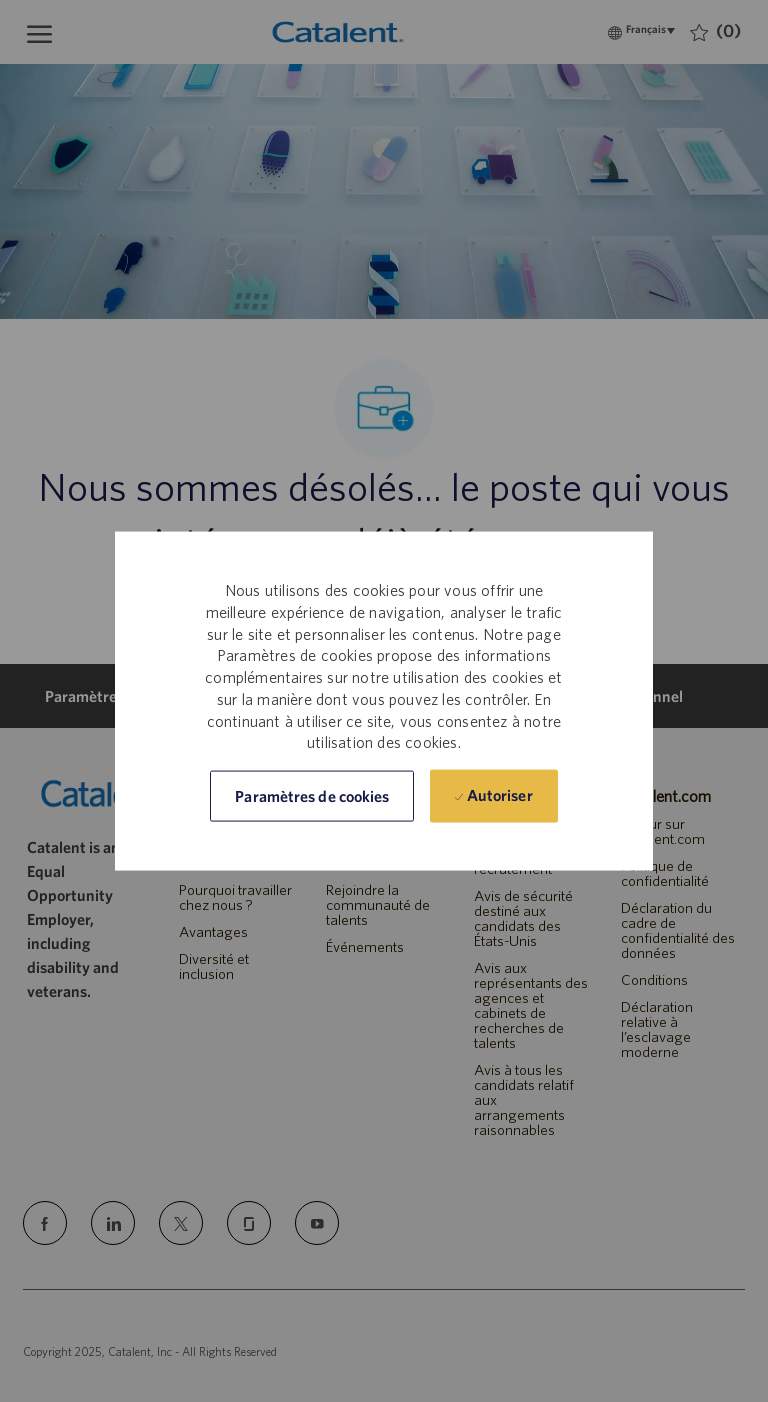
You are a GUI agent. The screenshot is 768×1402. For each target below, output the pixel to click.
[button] (312, 796)
